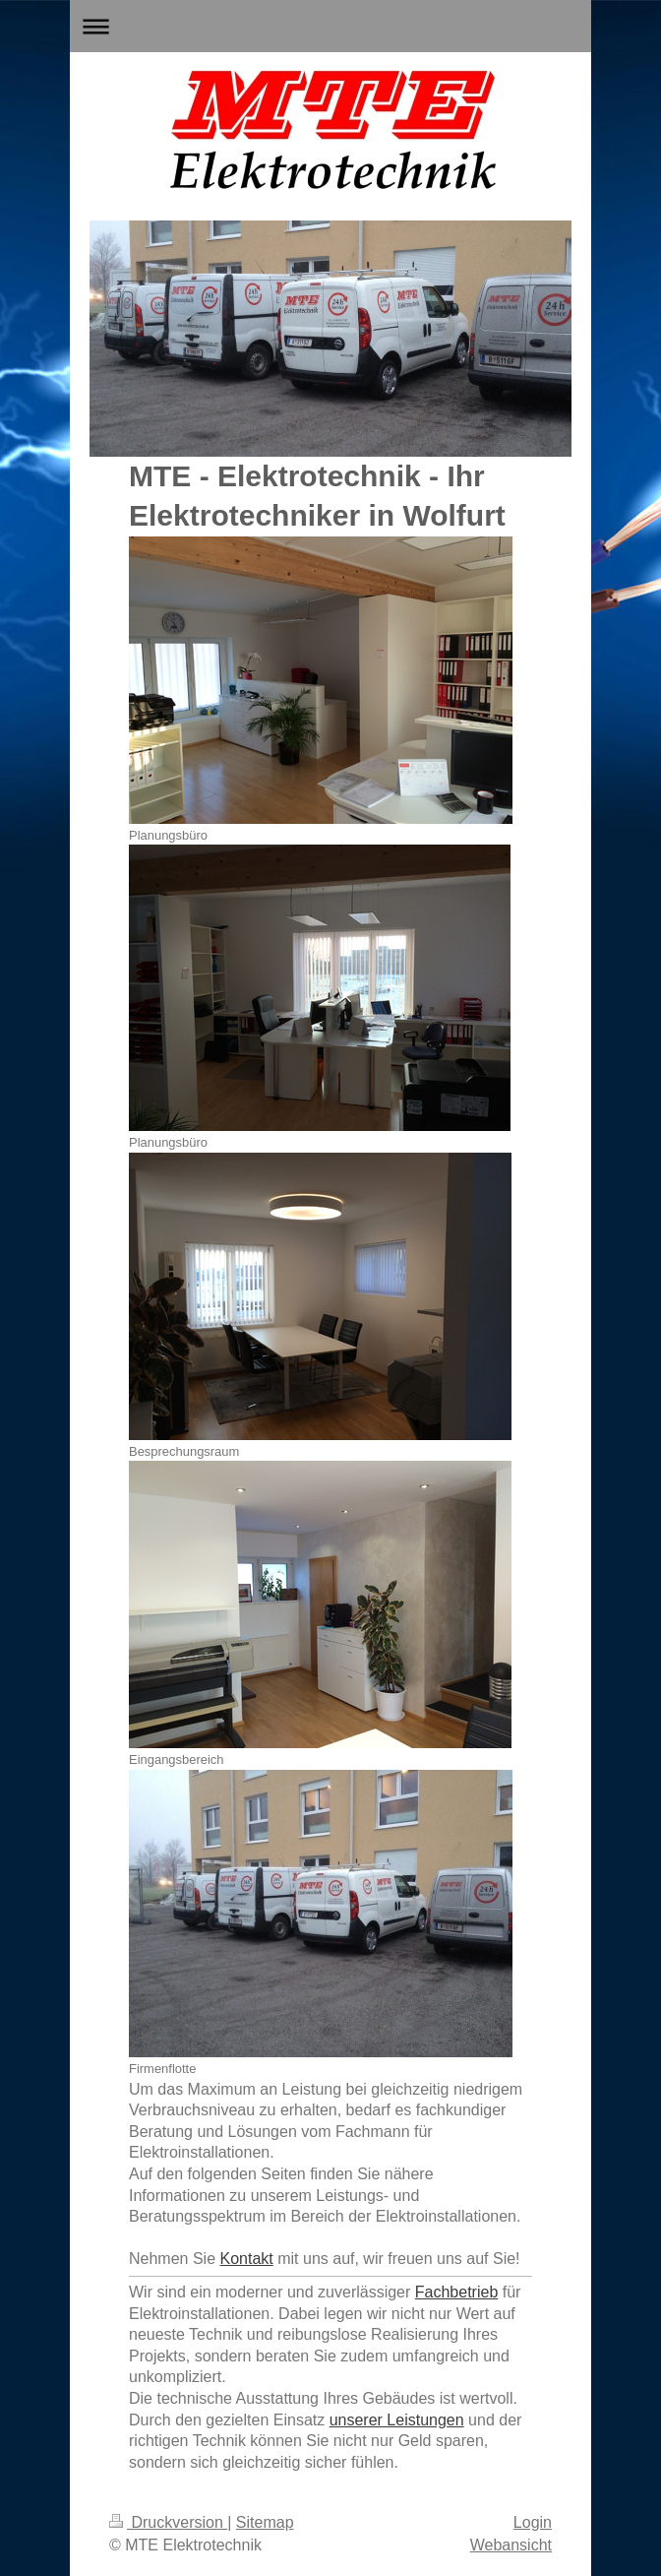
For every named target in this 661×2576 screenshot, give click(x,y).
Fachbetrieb (457, 2292)
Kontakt (246, 2258)
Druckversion (168, 2522)
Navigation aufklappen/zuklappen (330, 26)
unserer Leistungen (397, 2420)
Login (532, 2522)
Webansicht (511, 2545)
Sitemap (265, 2522)
